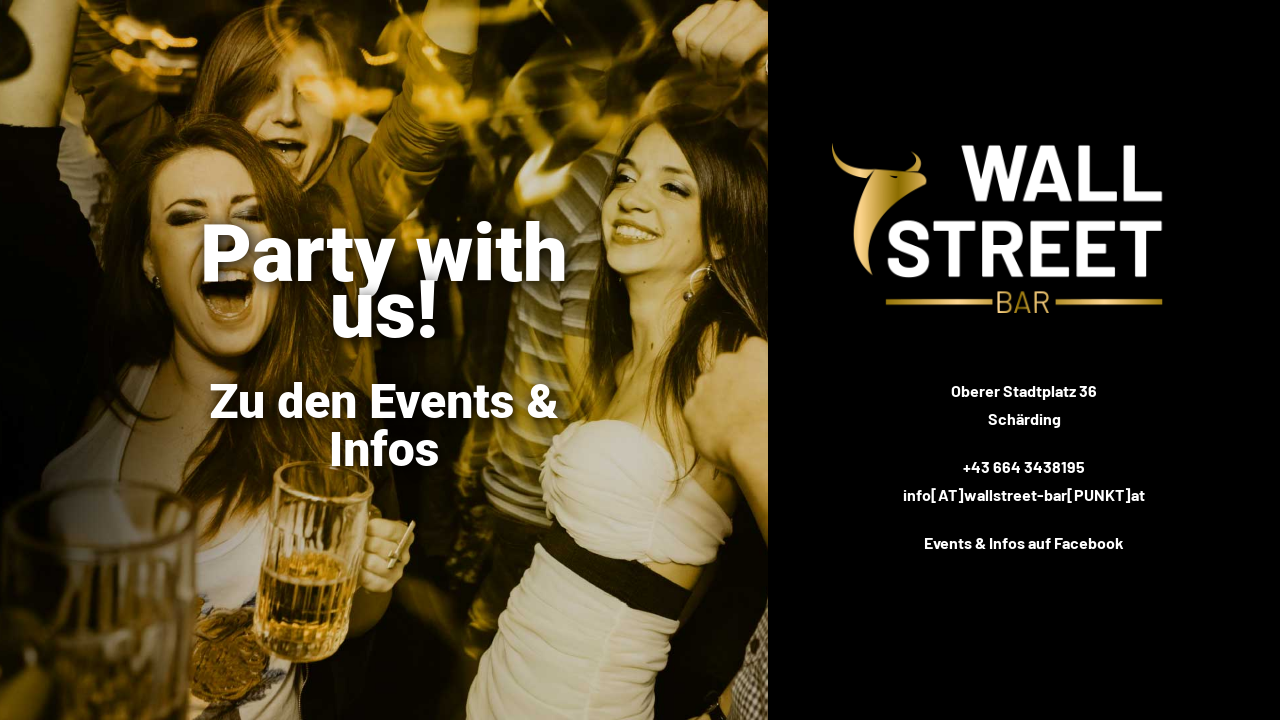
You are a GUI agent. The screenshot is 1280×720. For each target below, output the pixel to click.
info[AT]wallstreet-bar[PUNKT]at (1024, 494)
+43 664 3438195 (1024, 466)
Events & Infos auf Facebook (1024, 542)
